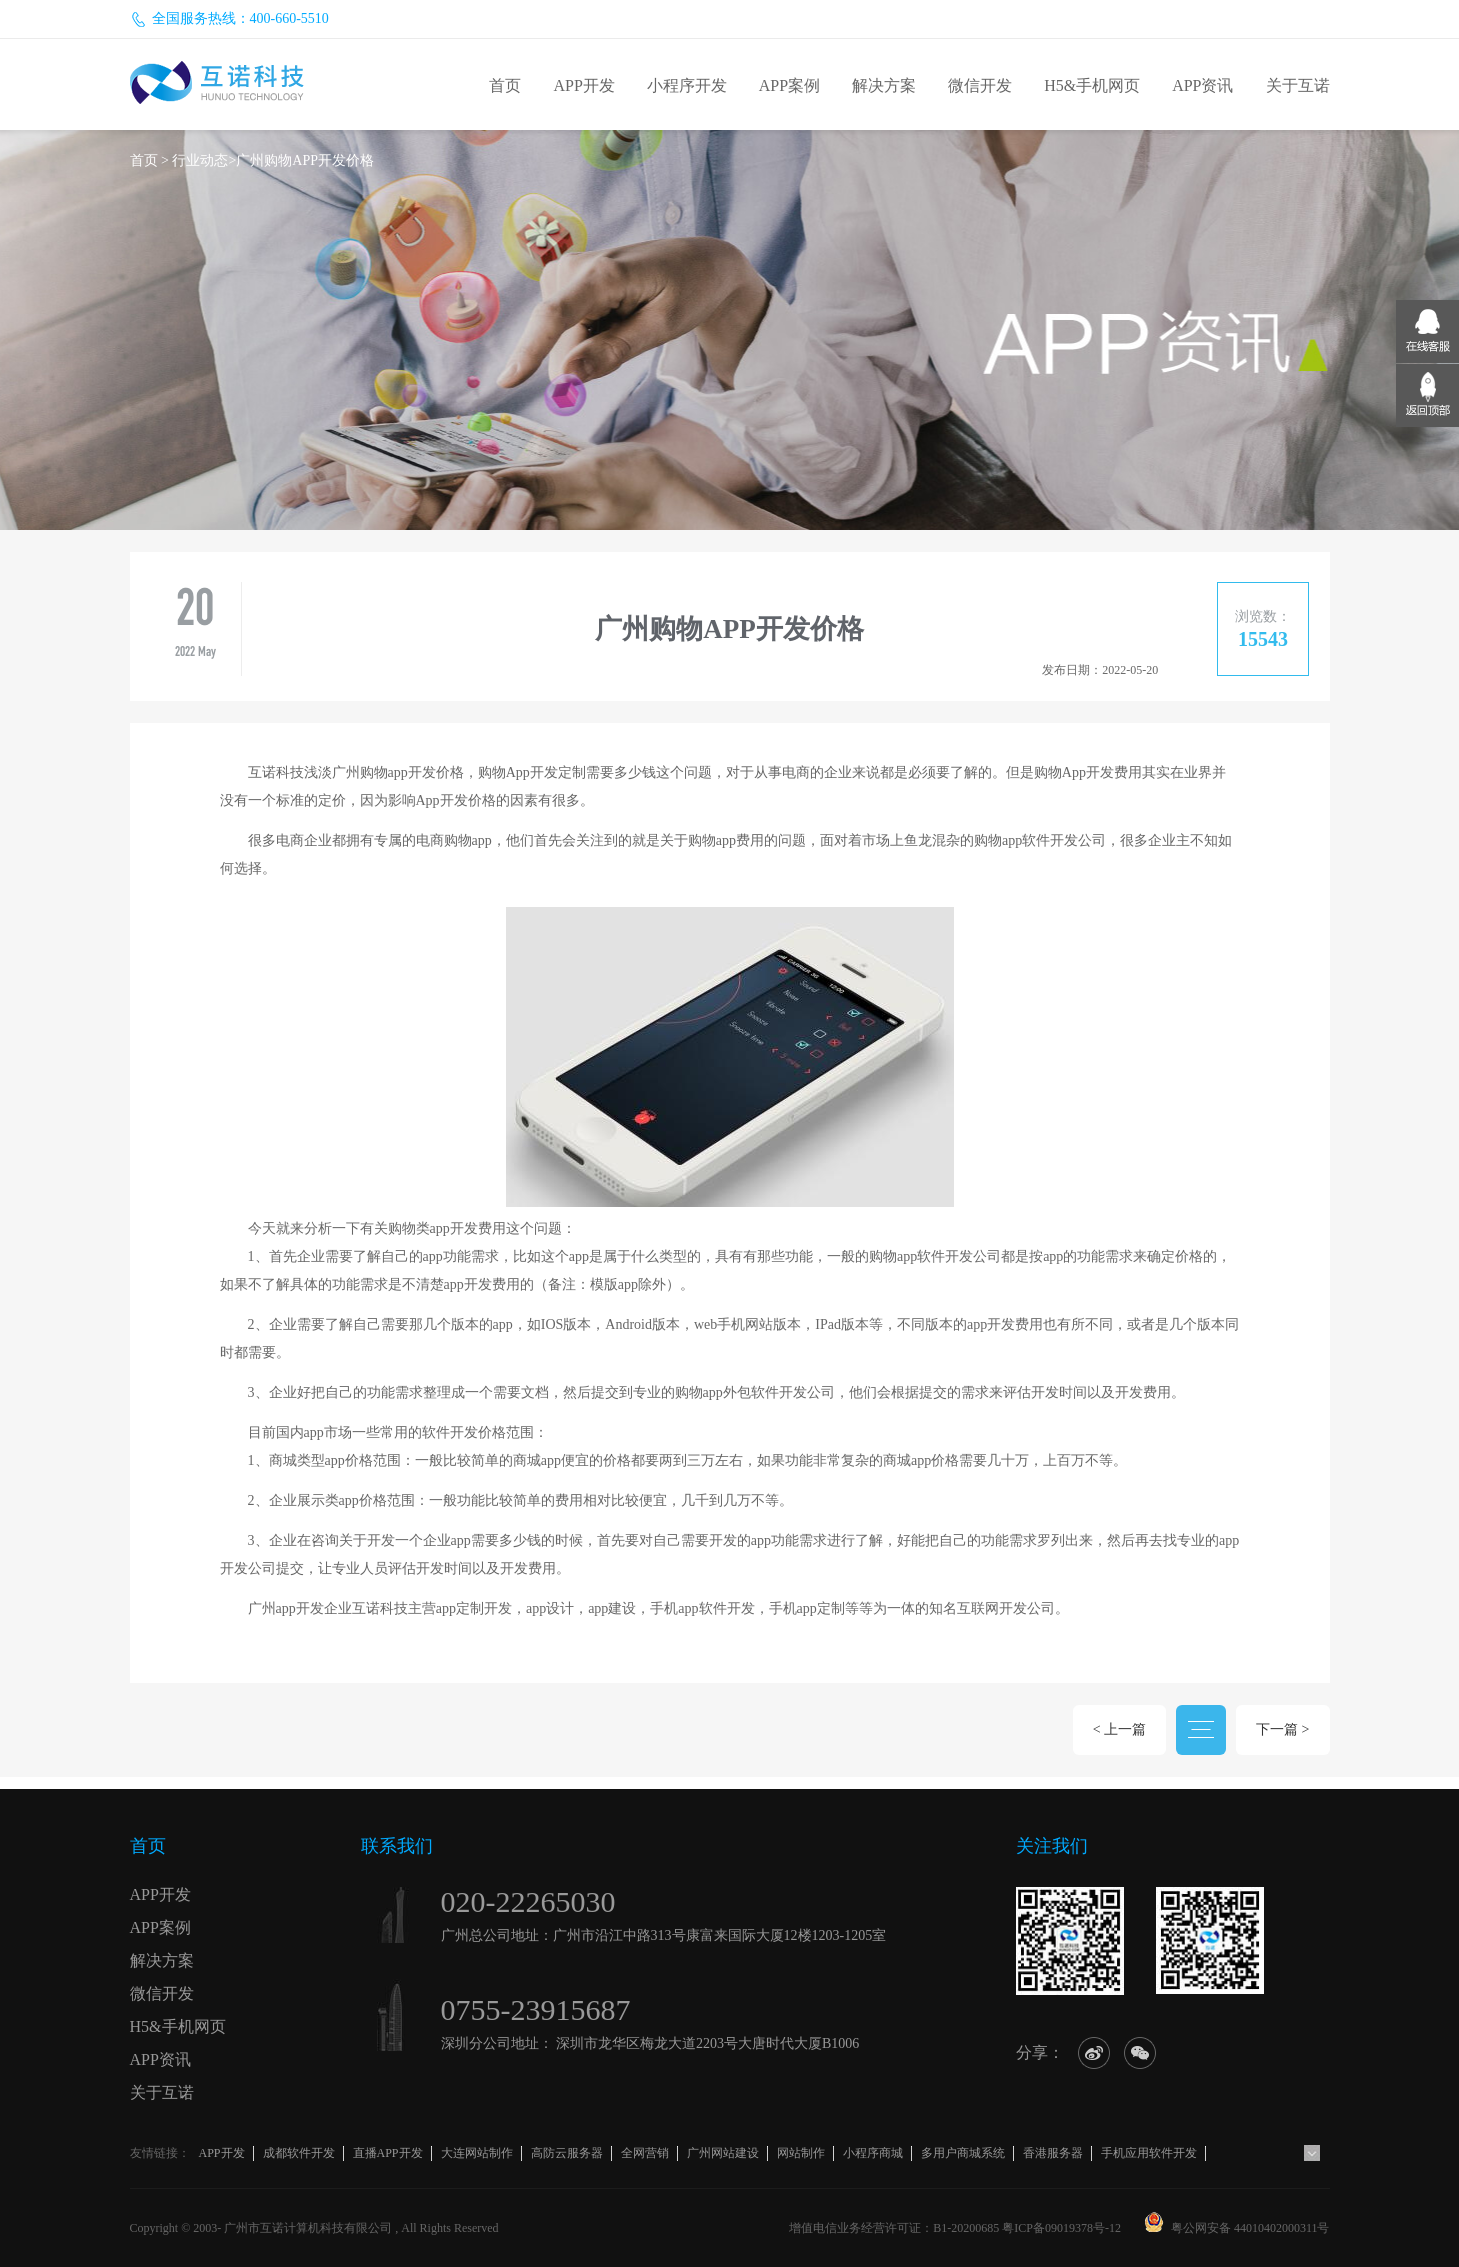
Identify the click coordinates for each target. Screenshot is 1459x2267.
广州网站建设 (723, 2153)
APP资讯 (1202, 85)
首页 (505, 85)
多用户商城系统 (963, 2153)
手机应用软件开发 (1149, 2153)
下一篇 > (1282, 1729)
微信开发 (980, 85)
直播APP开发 (388, 2153)
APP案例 (789, 85)
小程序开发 (687, 85)
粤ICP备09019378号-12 (1061, 2228)
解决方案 (884, 85)
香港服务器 (1053, 2153)
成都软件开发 (299, 2153)
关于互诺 (1298, 85)
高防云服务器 (567, 2153)
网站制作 (801, 2153)
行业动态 (200, 160)
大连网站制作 (477, 2153)
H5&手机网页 (1092, 85)
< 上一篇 (1119, 1729)
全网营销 (645, 2153)
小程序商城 (873, 2153)
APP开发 (583, 85)
